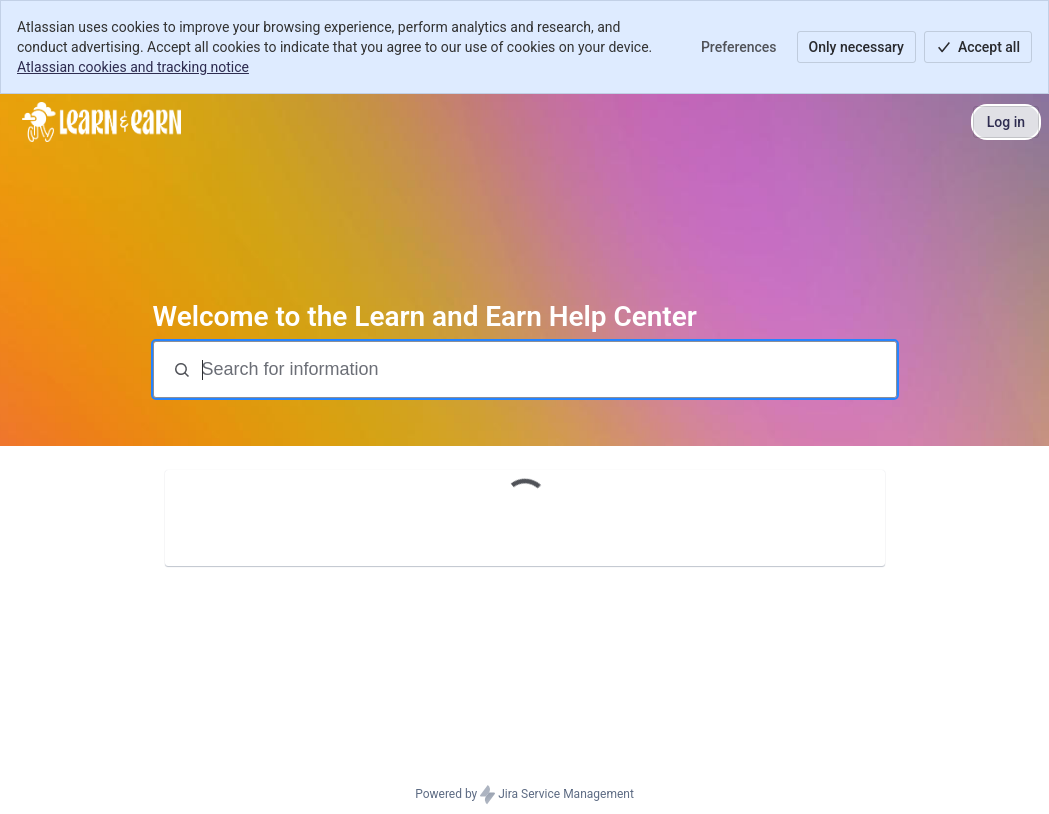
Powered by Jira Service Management (524, 795)
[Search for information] (547, 369)
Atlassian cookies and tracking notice (133, 67)
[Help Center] (101, 122)
